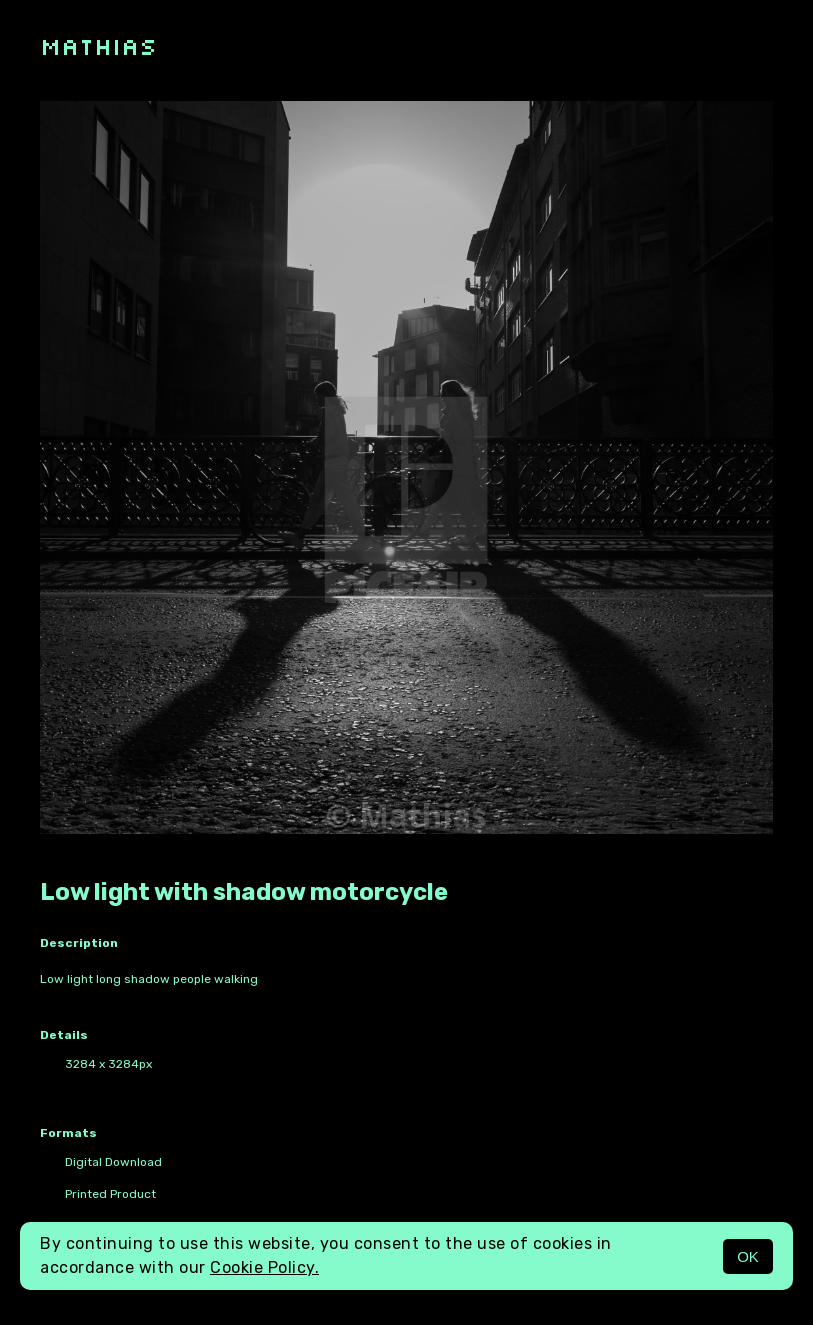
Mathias (98, 45)
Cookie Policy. (264, 1267)
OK (748, 1256)
